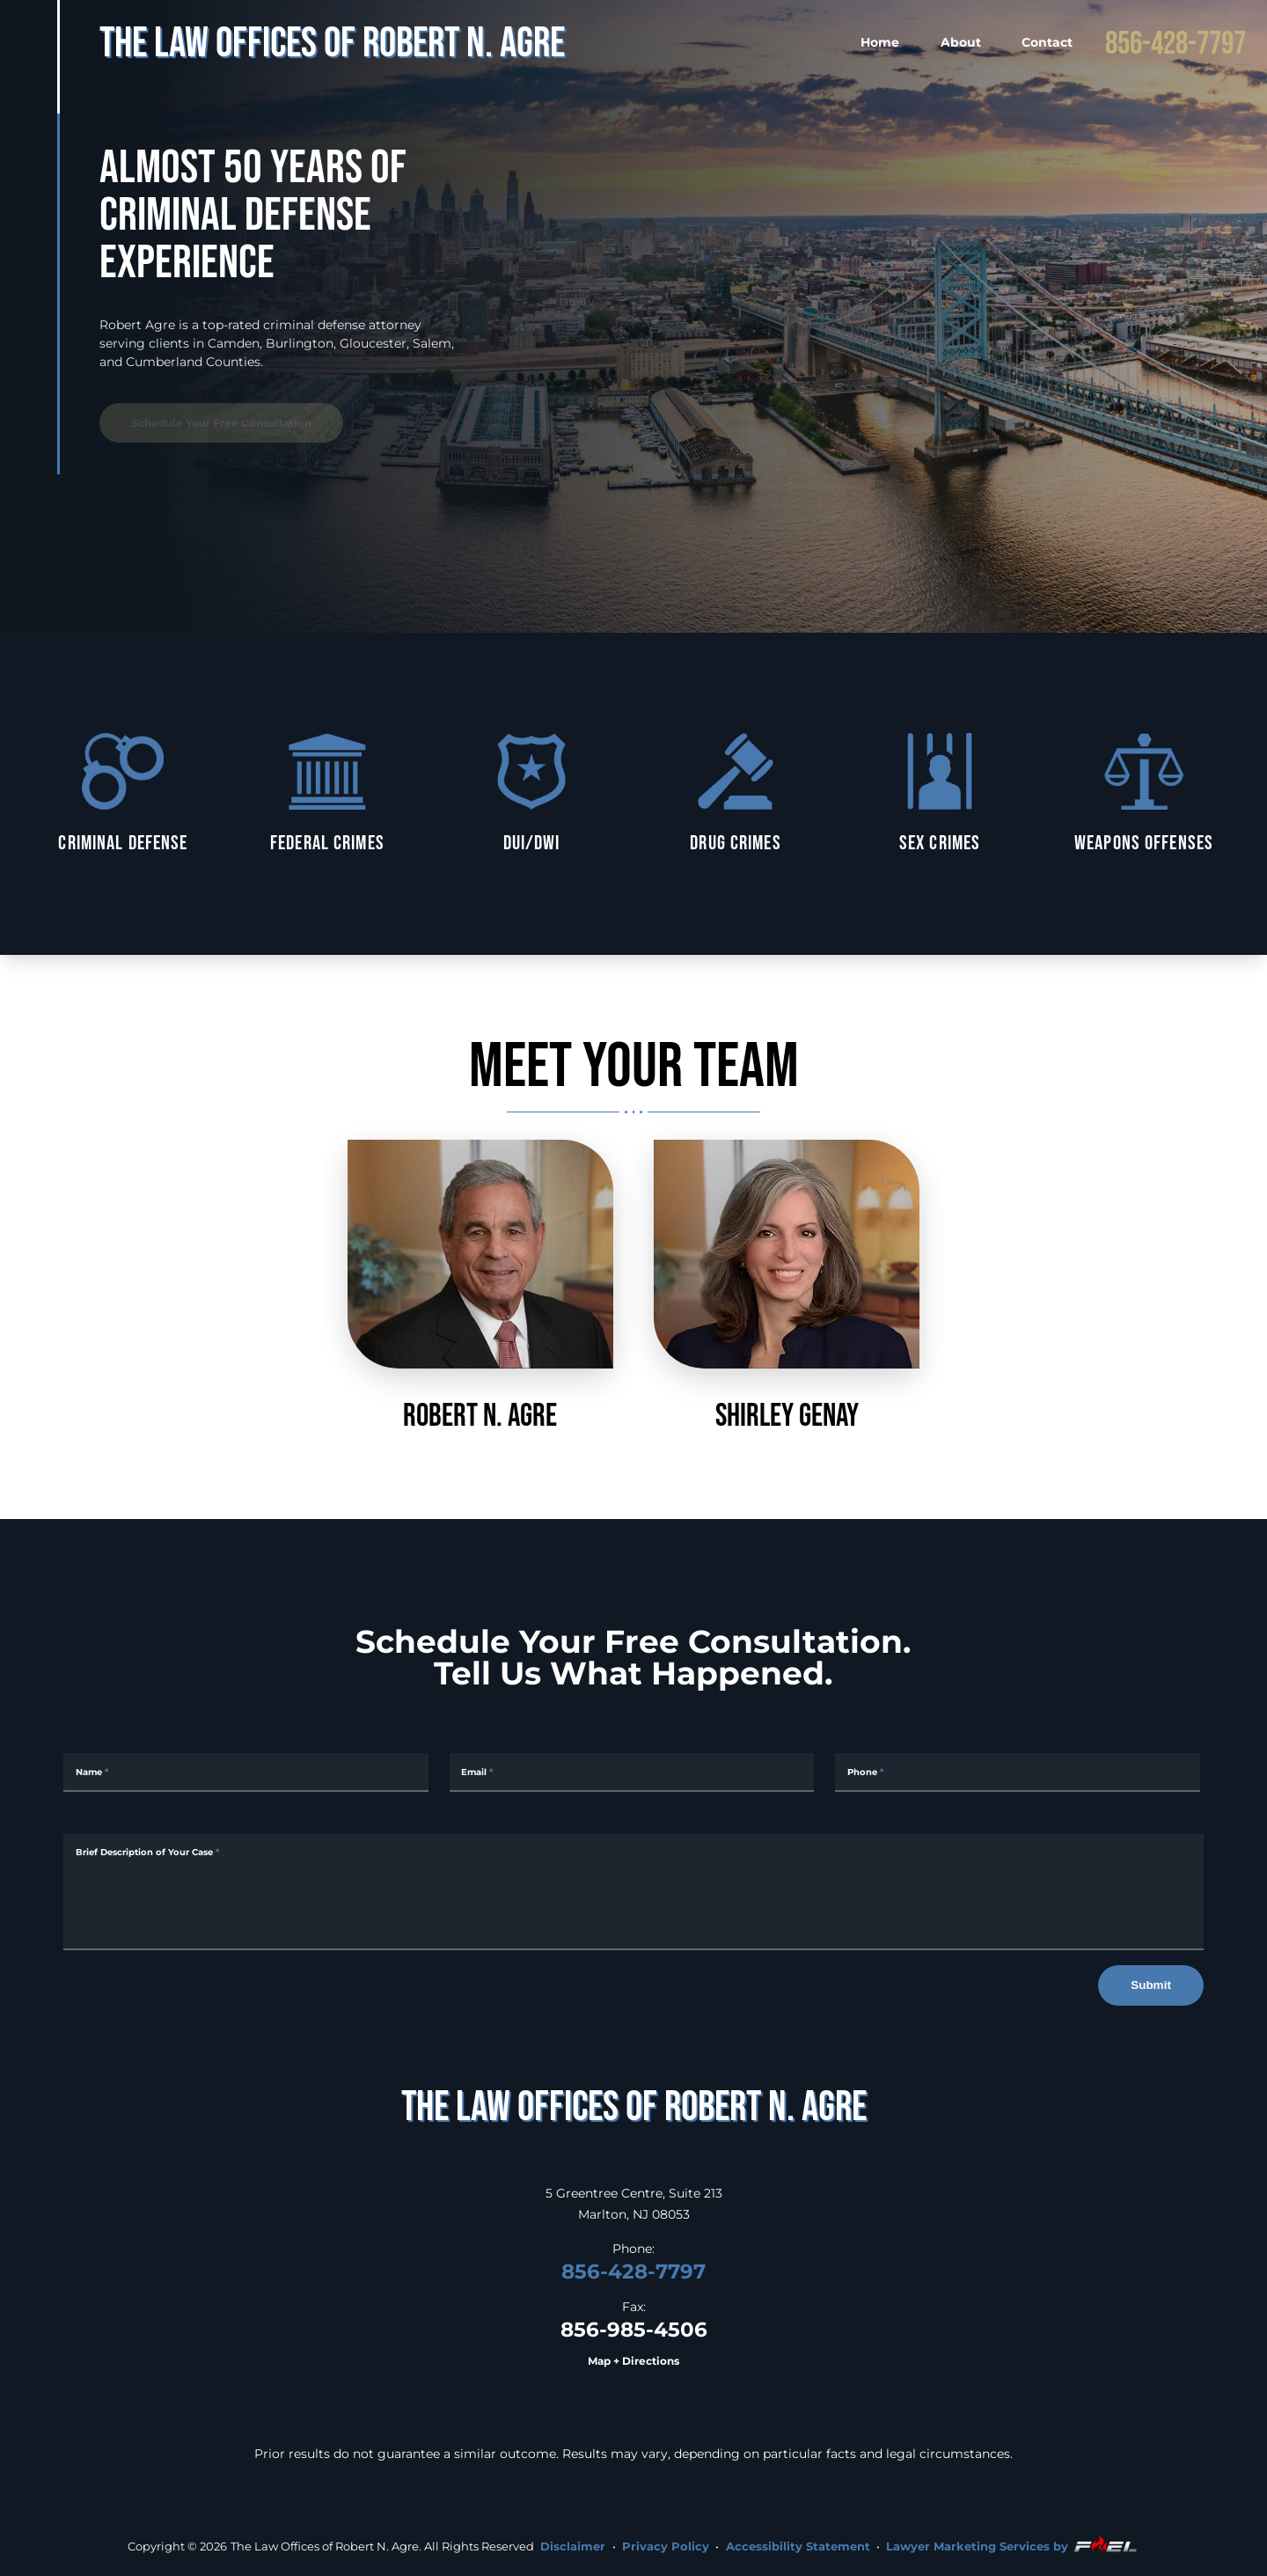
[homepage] (633, 2106)
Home (880, 41)
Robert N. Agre (480, 1286)
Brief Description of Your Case (147, 1852)
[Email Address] (632, 1772)
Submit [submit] (1151, 1985)
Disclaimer (572, 2545)
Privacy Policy (665, 2545)
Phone (865, 1771)
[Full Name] (245, 1772)
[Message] (633, 1892)
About (961, 41)
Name (92, 1771)
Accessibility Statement (798, 2545)
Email (477, 1771)
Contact (1047, 41)
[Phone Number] (1017, 1772)
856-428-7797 (1175, 42)
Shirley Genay (786, 1286)
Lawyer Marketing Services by (1012, 2544)
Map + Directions (633, 2360)
